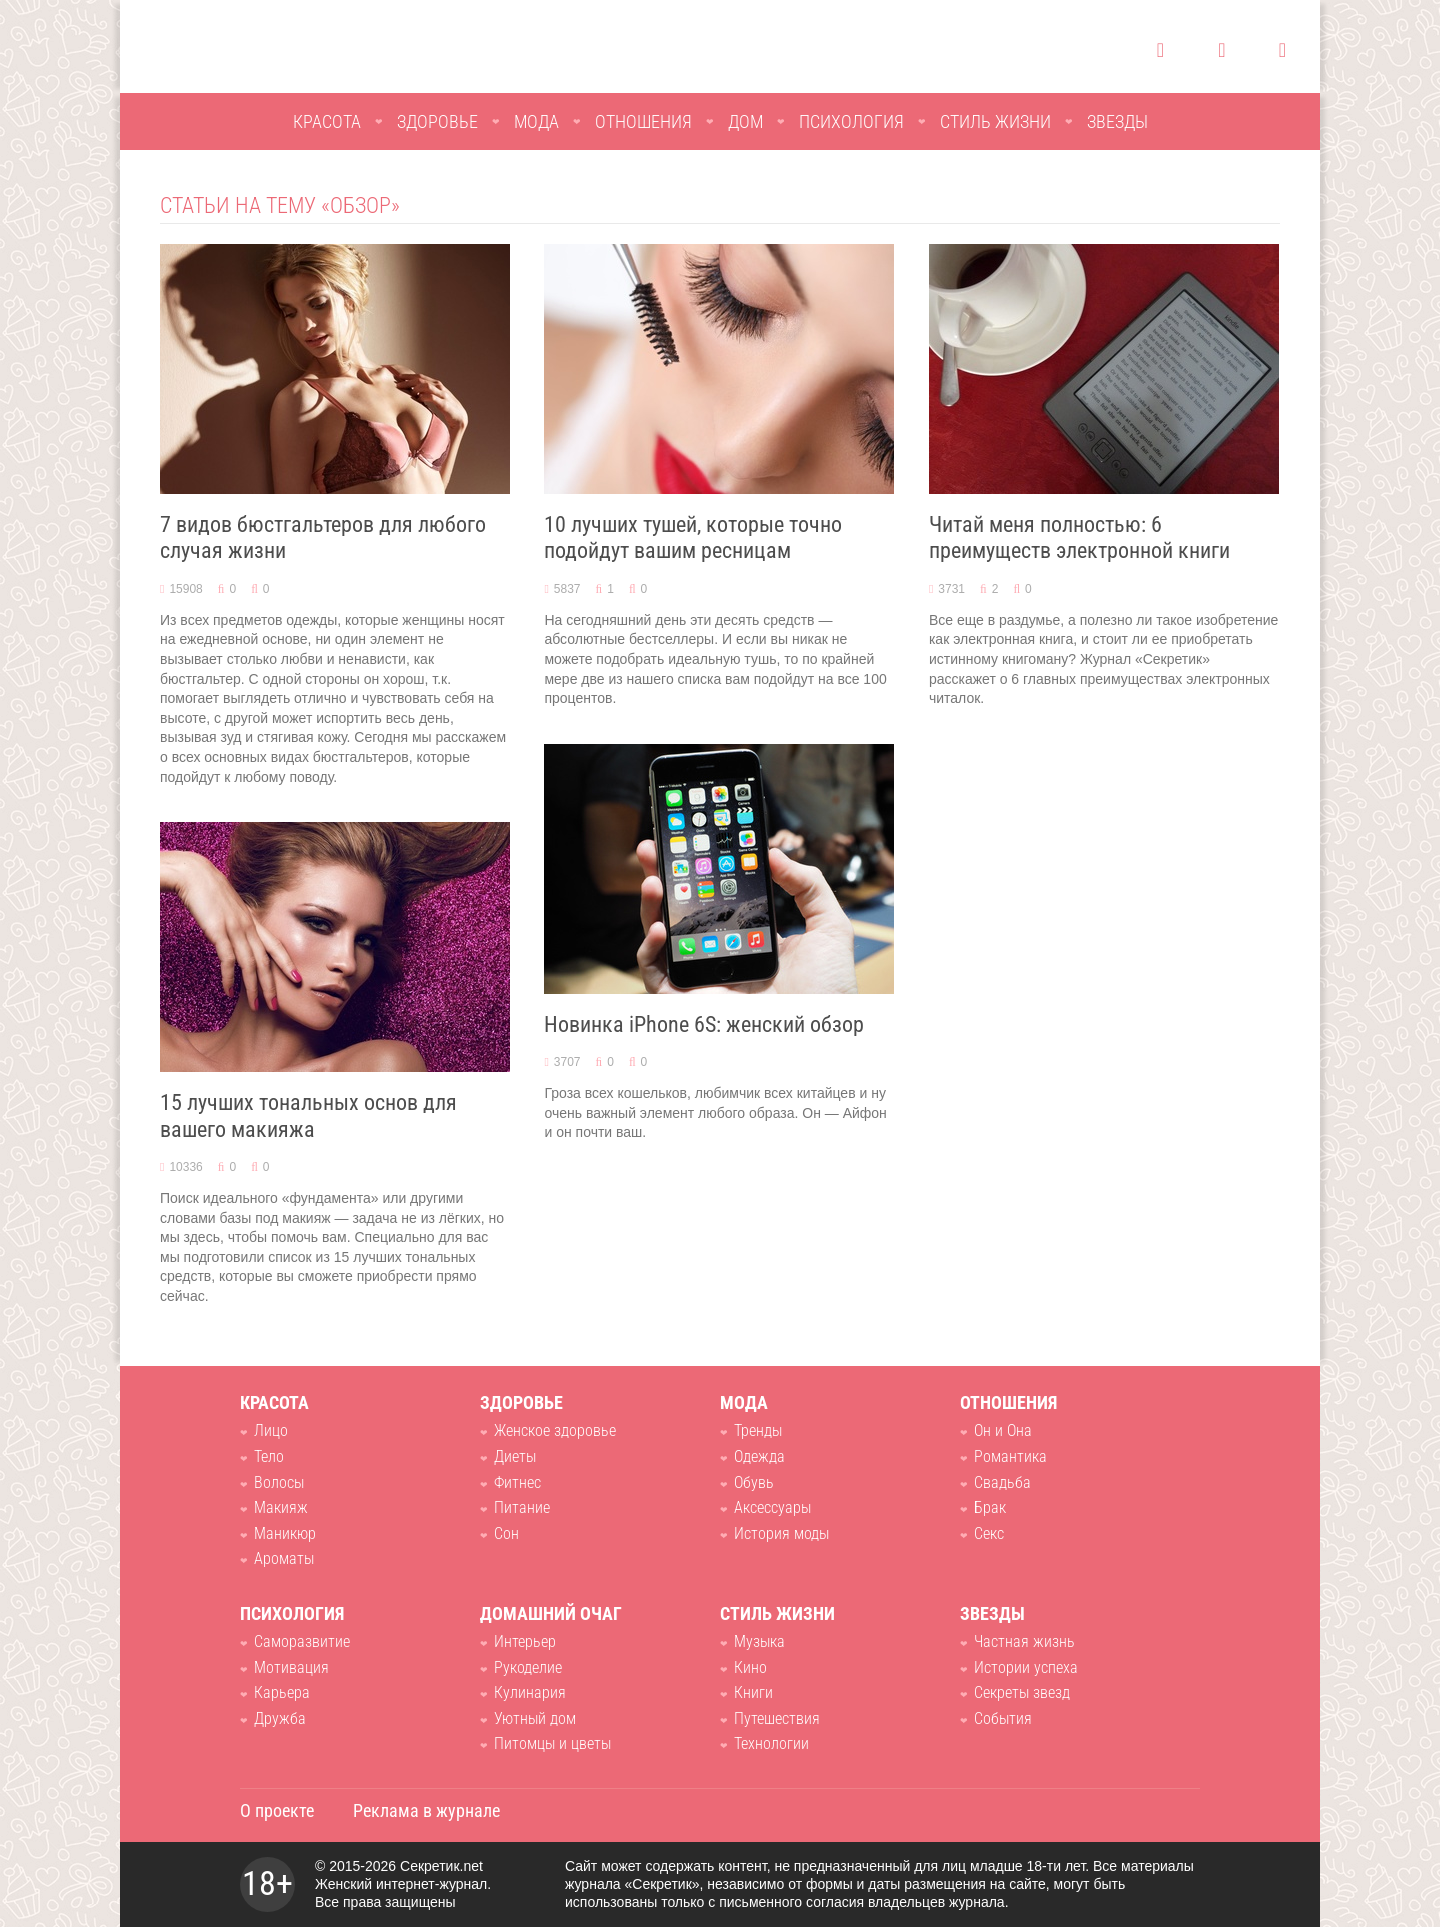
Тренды (758, 1430)
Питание (522, 1507)
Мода (536, 121)
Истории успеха (1026, 1667)
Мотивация (291, 1667)
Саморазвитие (302, 1641)
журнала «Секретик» (632, 1884)
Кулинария (530, 1692)
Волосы (279, 1482)
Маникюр (285, 1533)
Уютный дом (535, 1718)
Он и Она (1003, 1430)
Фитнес (517, 1482)
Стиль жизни (995, 121)
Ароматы (284, 1558)
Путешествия (777, 1718)
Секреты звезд (1022, 1692)
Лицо (271, 1430)
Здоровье (437, 121)
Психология (851, 121)
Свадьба (1002, 1482)
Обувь (754, 1482)
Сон (506, 1533)
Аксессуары (772, 1507)
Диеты (515, 1456)
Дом (745, 121)
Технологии (771, 1743)
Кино (750, 1667)
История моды (781, 1533)
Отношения (643, 121)
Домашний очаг (551, 1613)
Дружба (280, 1718)
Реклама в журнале (426, 1810)
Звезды (1117, 121)
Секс (989, 1533)
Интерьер (525, 1641)
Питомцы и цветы (552, 1743)
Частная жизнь (1024, 1641)
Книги (753, 1692)
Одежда (759, 1456)
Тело (269, 1456)
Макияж (281, 1507)
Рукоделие (528, 1667)
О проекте (277, 1810)
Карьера (282, 1692)
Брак (990, 1507)
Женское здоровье (555, 1430)
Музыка (759, 1641)
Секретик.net (441, 1866)
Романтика (1010, 1456)
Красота (327, 121)
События (1003, 1718)
